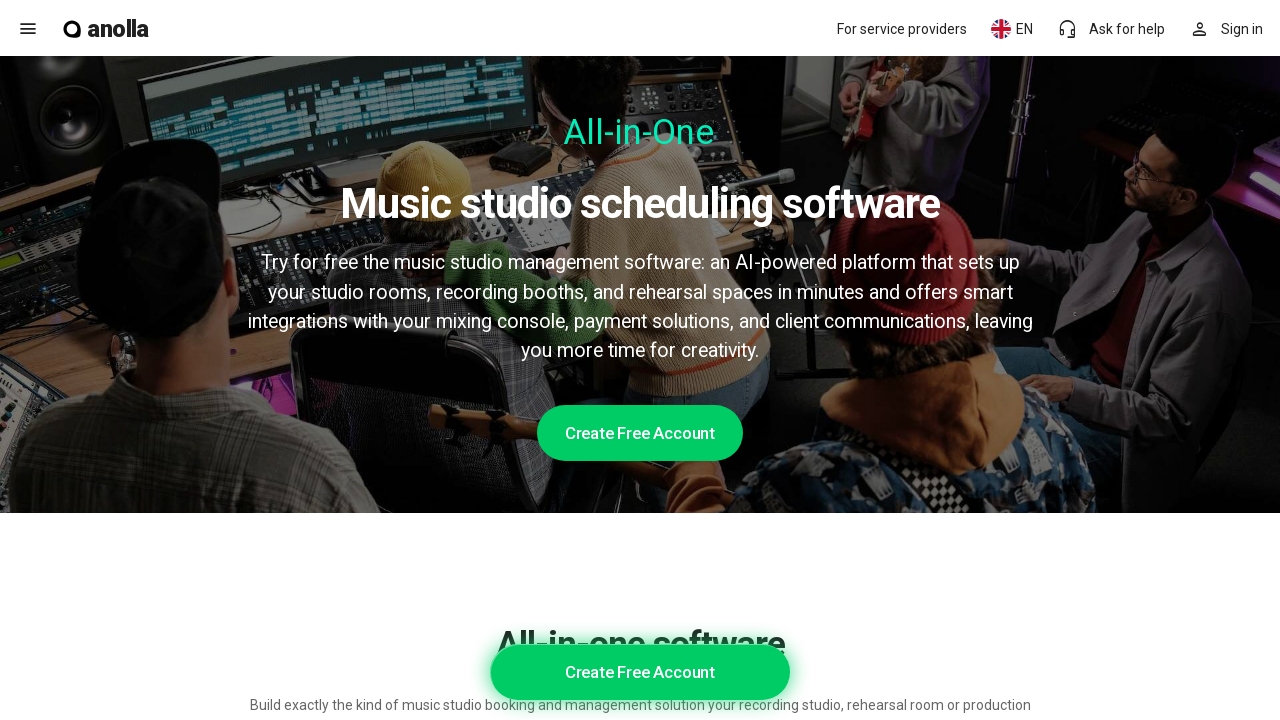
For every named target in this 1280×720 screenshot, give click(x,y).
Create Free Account (640, 433)
